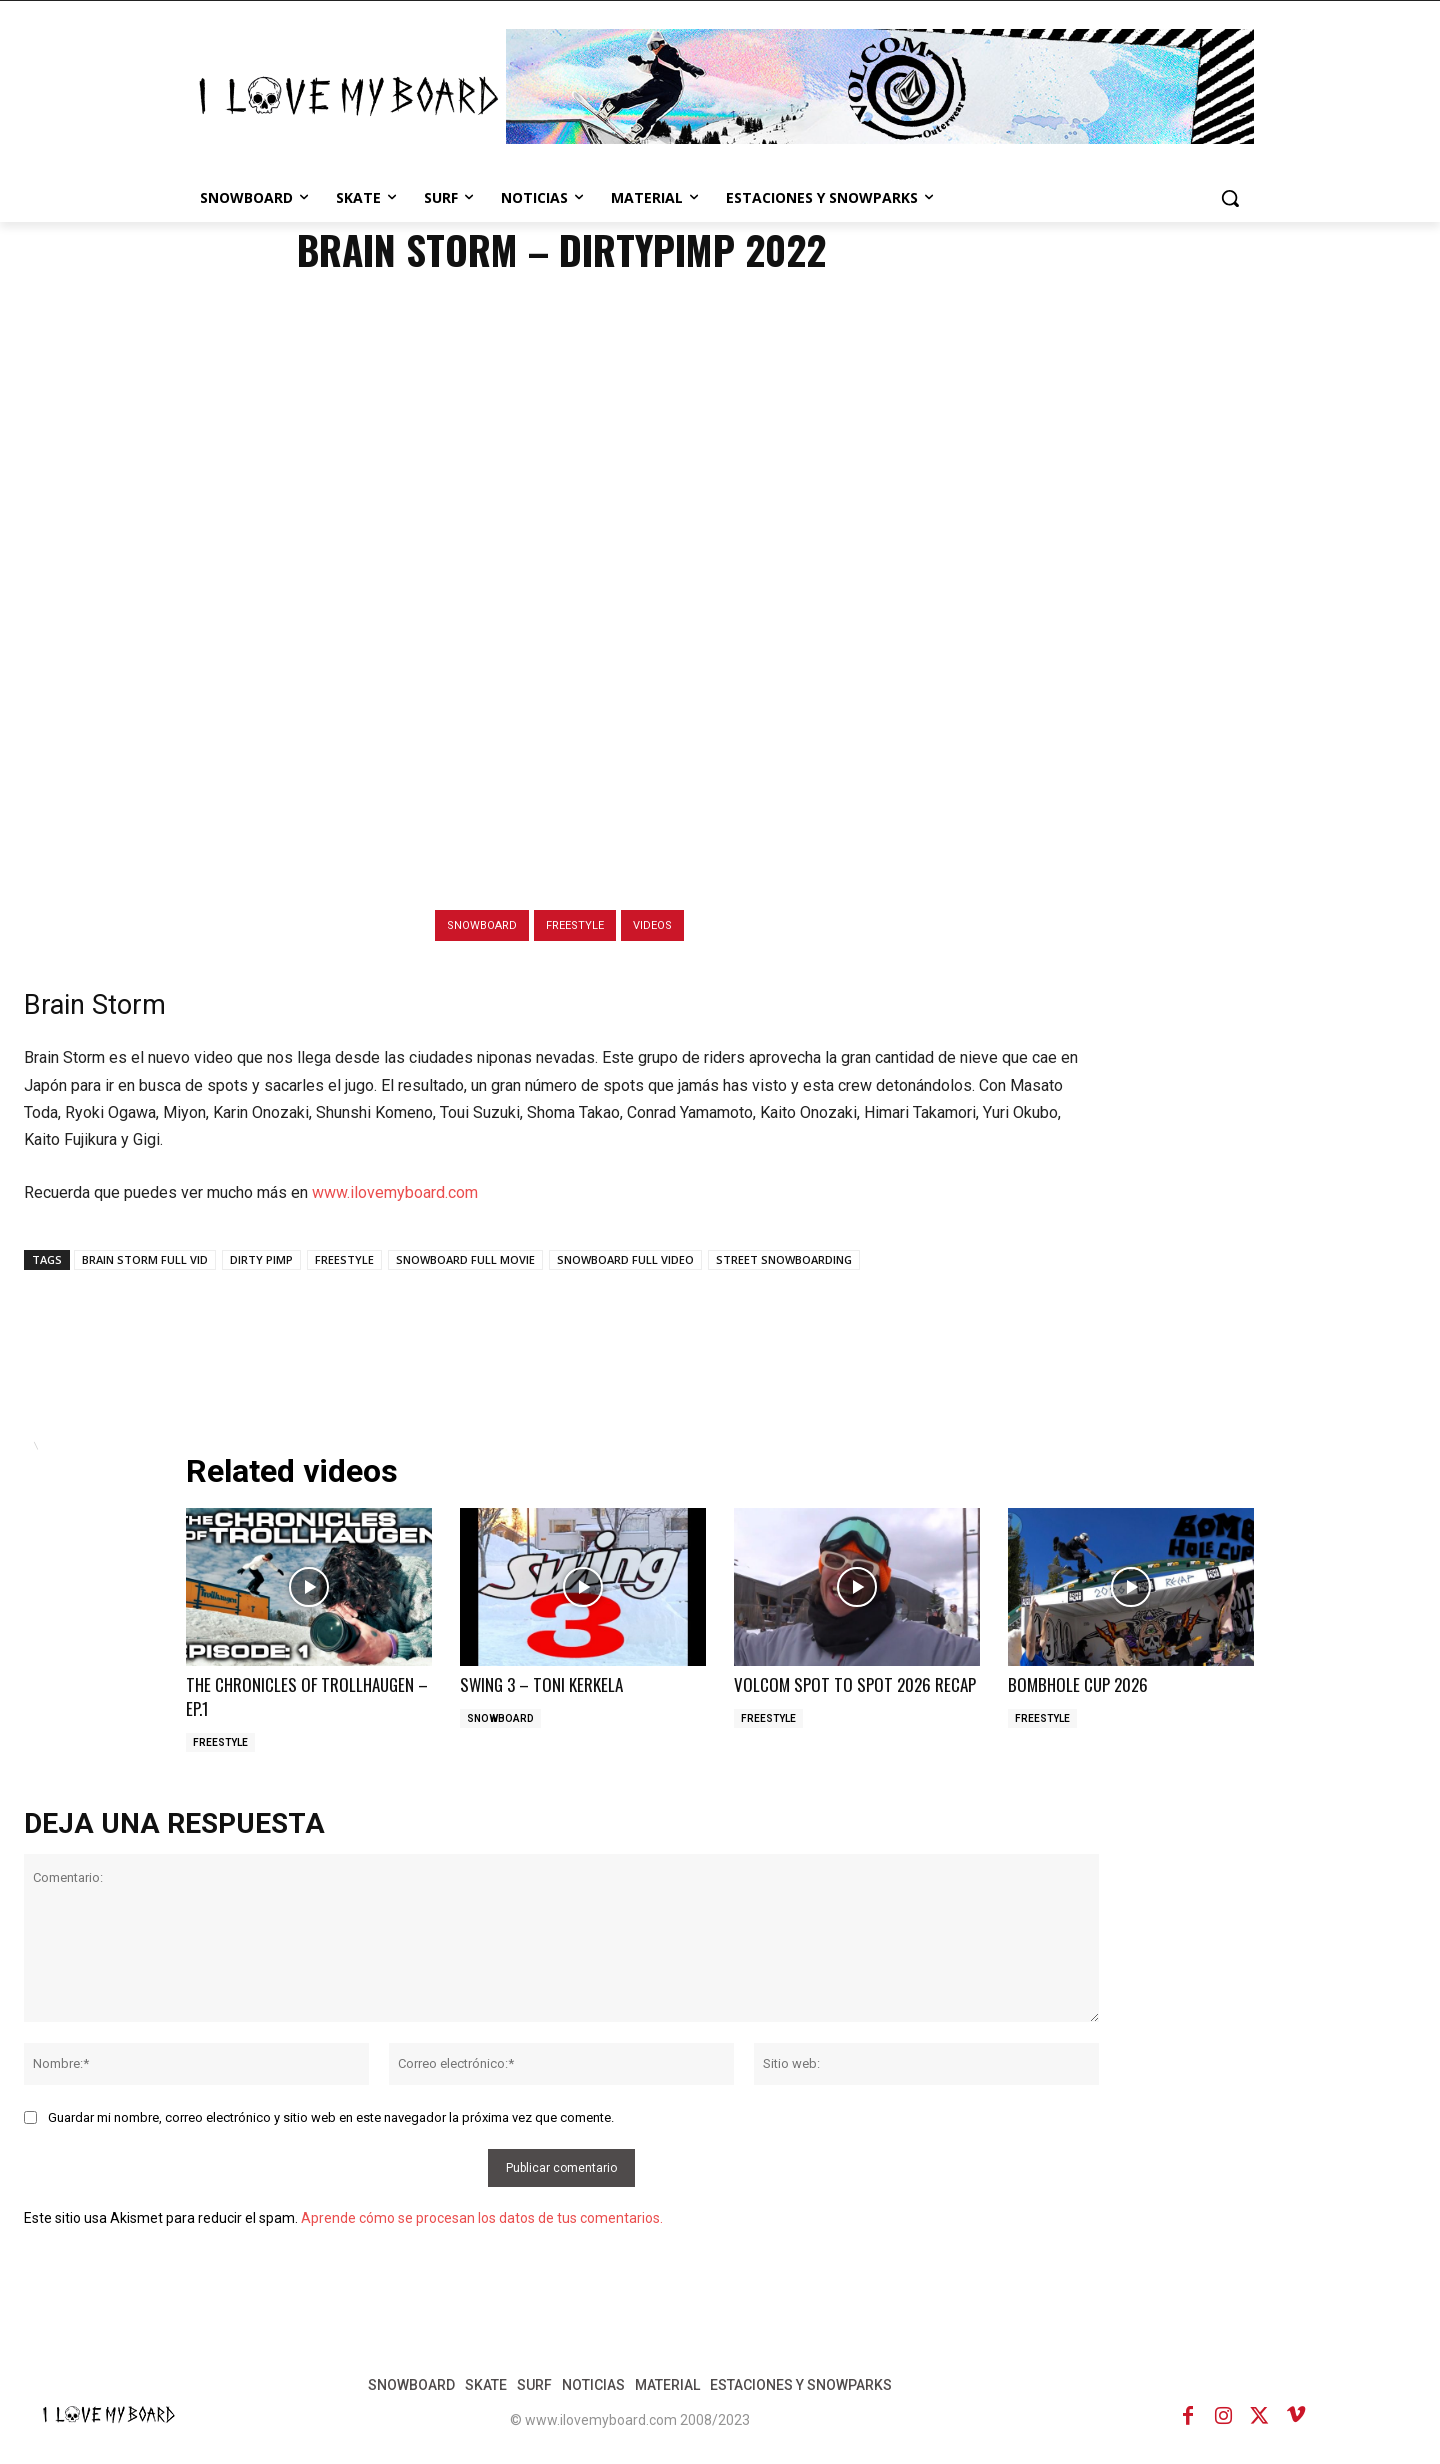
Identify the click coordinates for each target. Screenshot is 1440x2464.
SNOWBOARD (482, 925)
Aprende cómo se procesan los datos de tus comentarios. (482, 2218)
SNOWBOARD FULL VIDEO (625, 1259)
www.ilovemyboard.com (395, 1192)
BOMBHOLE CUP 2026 (1078, 1684)
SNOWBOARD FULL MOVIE (465, 1259)
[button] (1230, 198)
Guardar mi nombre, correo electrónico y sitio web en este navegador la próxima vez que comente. (331, 2117)
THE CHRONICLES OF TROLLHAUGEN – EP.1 (307, 1696)
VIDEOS (652, 925)
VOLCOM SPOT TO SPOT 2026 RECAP (855, 1684)
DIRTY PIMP (261, 1259)
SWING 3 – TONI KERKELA (541, 1684)
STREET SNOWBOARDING (784, 1259)
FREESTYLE (575, 925)
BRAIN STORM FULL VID (145, 1259)
